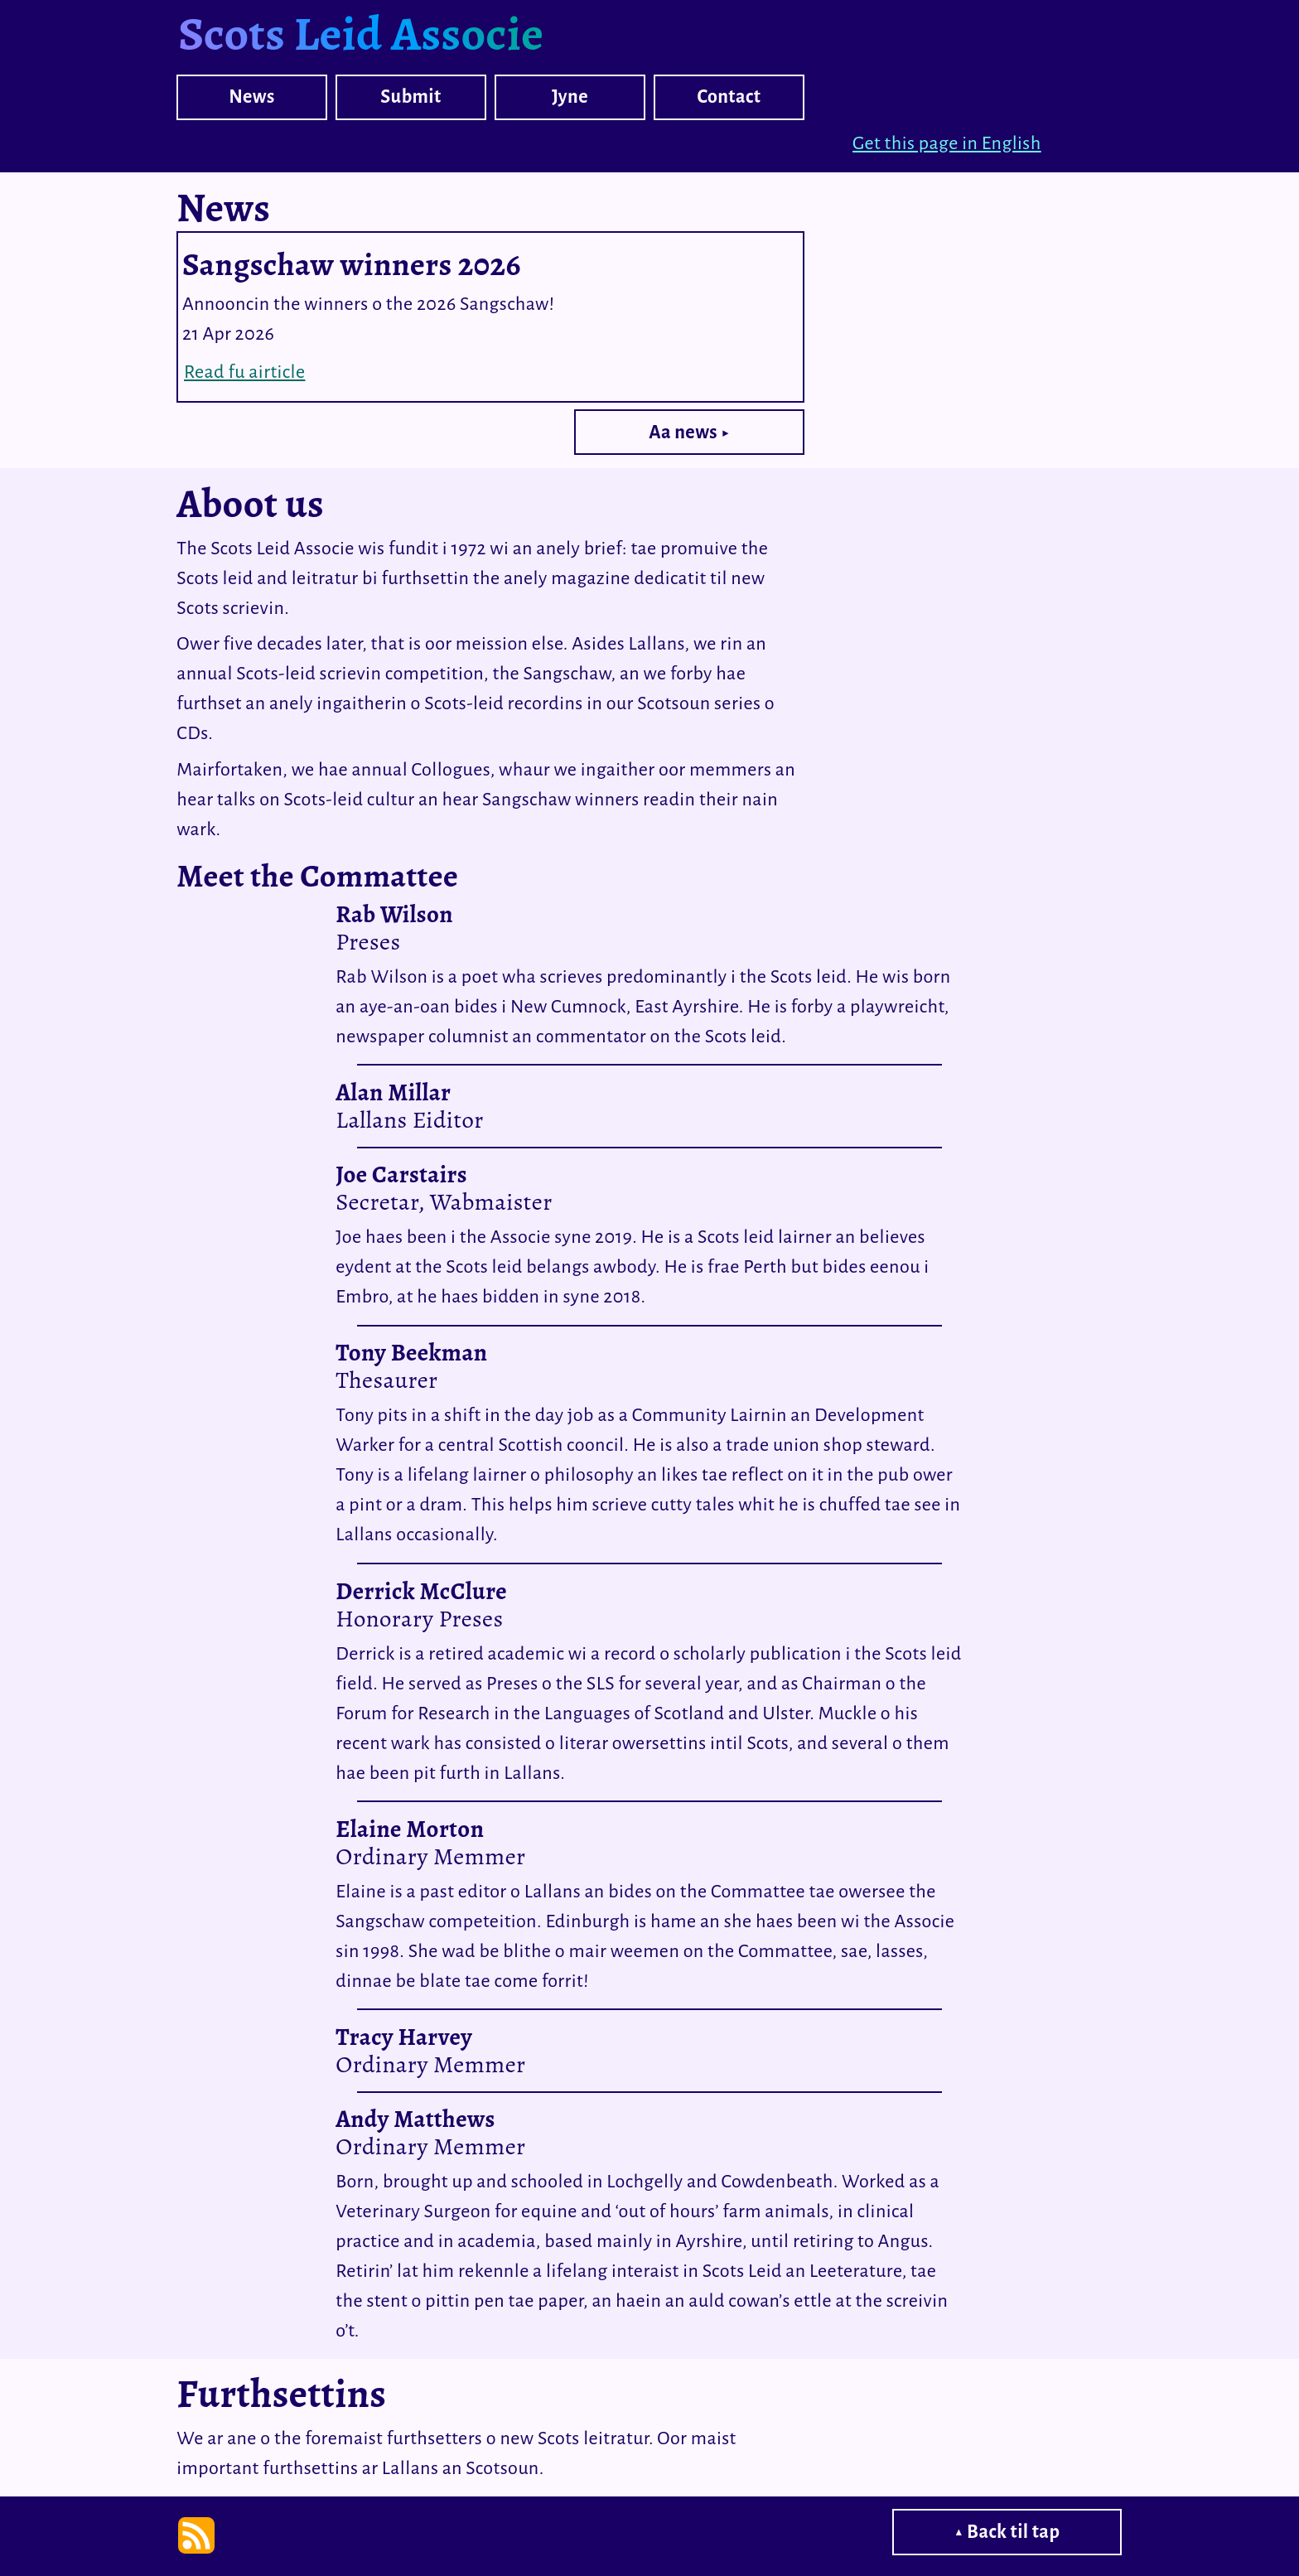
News (251, 97)
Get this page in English (946, 143)
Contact (729, 97)
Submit (411, 97)
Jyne (570, 97)
